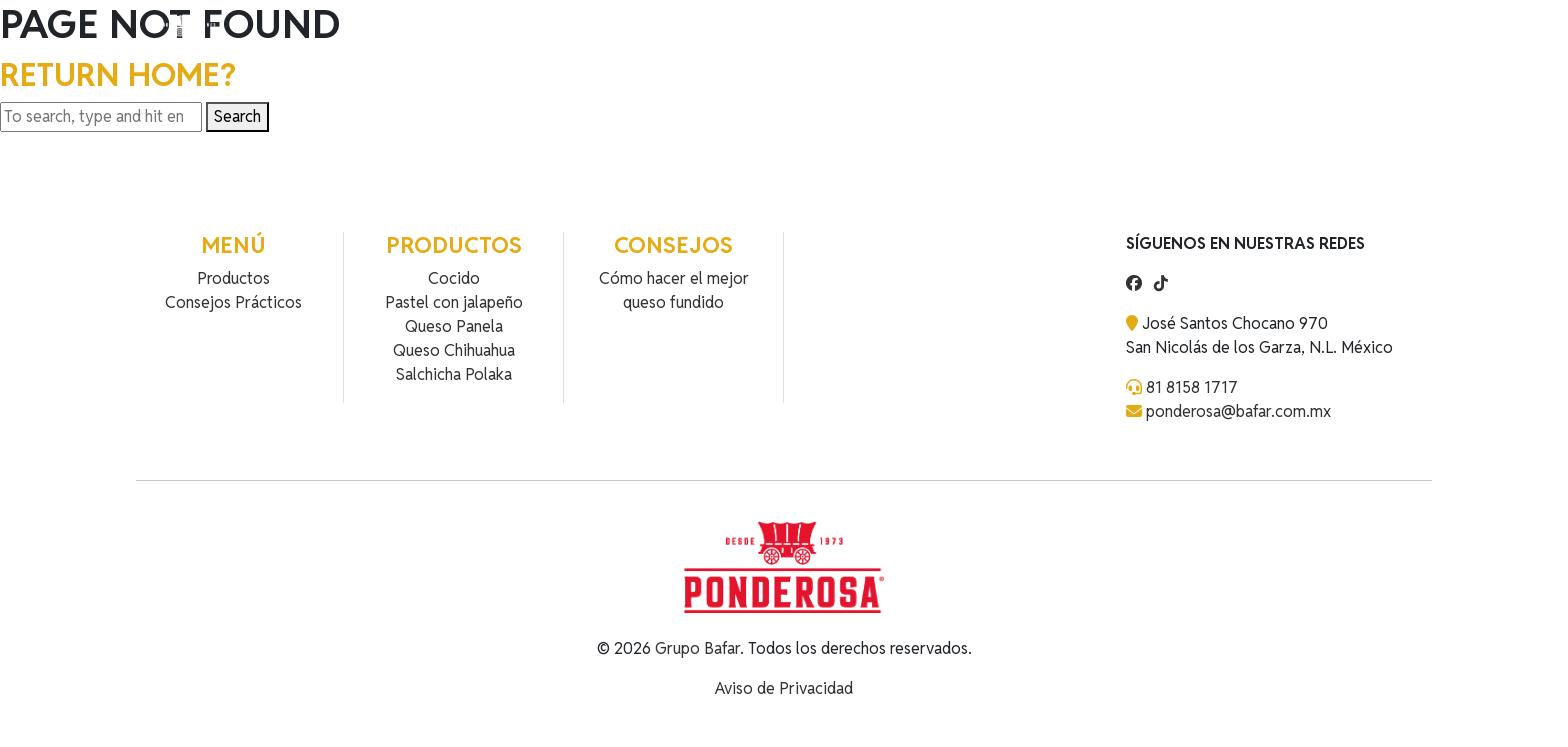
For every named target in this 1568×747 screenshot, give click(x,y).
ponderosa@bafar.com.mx (1238, 411)
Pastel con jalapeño (454, 302)
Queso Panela (454, 326)
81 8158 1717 (1192, 387)
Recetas (500, 37)
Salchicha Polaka (454, 374)
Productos (405, 37)
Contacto (589, 37)
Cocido (454, 278)
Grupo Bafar (697, 648)
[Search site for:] (101, 117)
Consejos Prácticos (233, 302)
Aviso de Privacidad (784, 688)
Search (237, 116)
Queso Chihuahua (454, 350)
